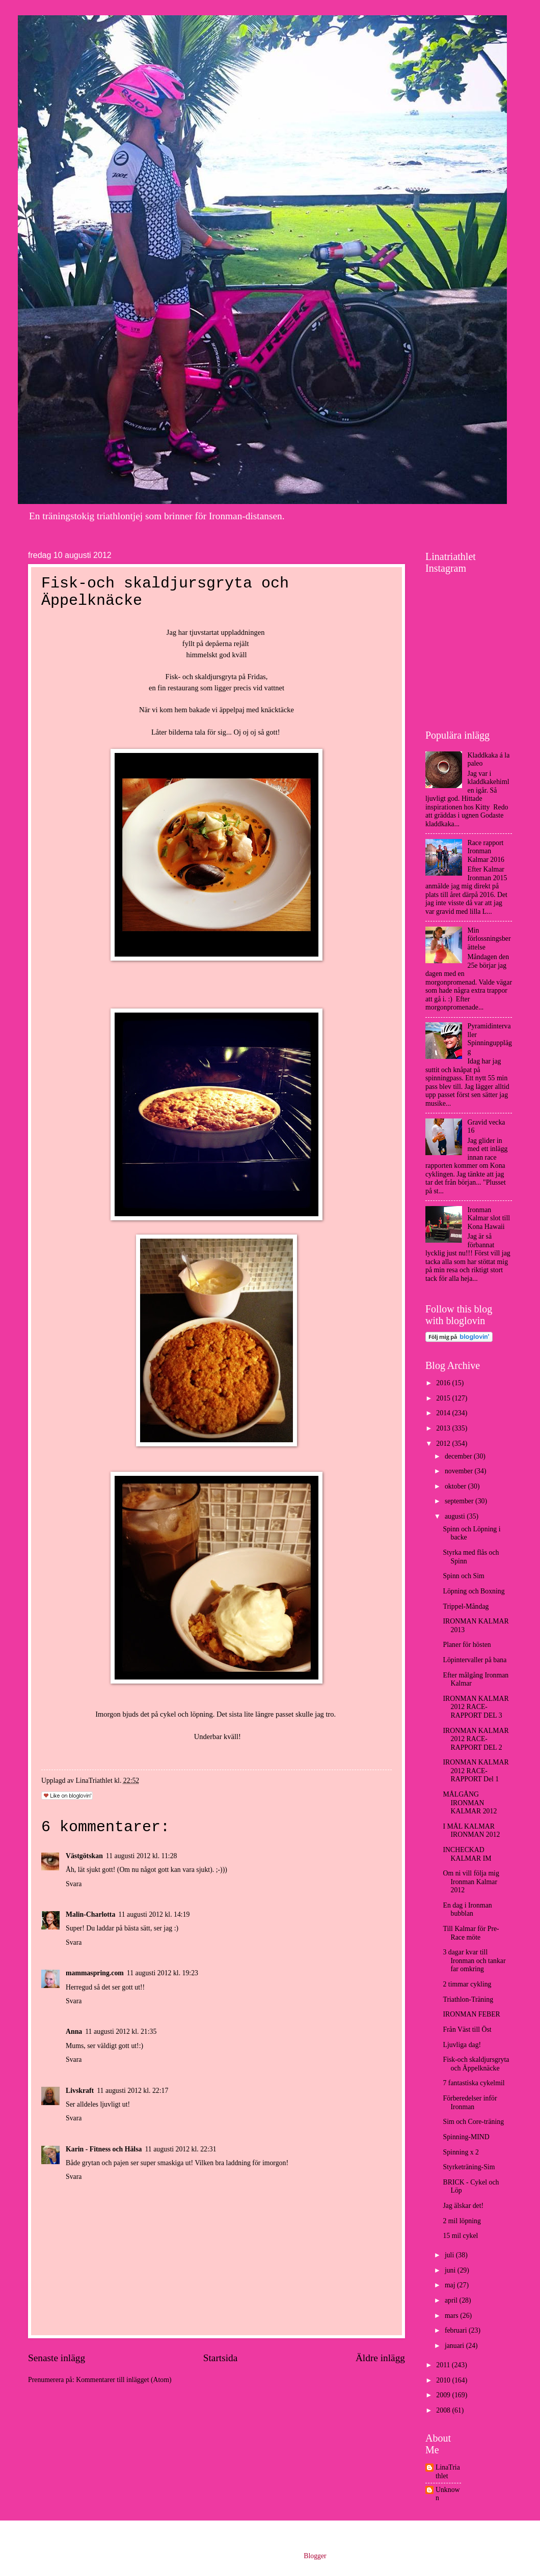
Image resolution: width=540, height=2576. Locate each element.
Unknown (448, 2494)
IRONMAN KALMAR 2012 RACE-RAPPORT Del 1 (475, 1770)
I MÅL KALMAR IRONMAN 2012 (471, 1831)
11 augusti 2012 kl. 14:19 (154, 1914)
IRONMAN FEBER (471, 2014)
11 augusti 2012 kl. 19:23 (162, 1973)
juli (450, 2255)
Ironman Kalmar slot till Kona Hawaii (489, 1218)
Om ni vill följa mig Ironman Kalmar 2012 (471, 1881)
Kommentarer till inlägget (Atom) (123, 2380)
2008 (444, 2410)
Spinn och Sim (463, 1576)
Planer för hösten (467, 1644)
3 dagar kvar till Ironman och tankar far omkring (474, 1960)
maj (451, 2285)
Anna (74, 2031)
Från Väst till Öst (467, 2029)
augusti (456, 1516)
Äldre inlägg (380, 2358)
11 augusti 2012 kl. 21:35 (120, 2031)
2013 (444, 1428)
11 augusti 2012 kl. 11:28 (141, 1856)
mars (452, 2315)
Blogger (315, 2556)
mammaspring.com (95, 1973)
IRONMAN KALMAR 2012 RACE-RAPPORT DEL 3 (475, 1707)
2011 (444, 2365)
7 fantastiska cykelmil (473, 2083)
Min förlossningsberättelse (489, 939)
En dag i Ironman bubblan (467, 1909)
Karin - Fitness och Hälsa (104, 2149)
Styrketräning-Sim (469, 2167)
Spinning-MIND (466, 2137)
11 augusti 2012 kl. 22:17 (132, 2090)
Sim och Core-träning (473, 2121)
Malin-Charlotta (90, 1914)
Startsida (220, 2358)
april (452, 2300)
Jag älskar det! (463, 2205)
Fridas (257, 677)
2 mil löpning (461, 2221)
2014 (444, 1413)
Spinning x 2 (461, 2152)
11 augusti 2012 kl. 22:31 (180, 2149)
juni (451, 2270)
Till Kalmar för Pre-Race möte (471, 1933)
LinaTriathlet (448, 2471)
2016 (444, 1383)
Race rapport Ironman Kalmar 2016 (486, 851)
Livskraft (80, 2090)
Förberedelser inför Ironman (470, 2102)
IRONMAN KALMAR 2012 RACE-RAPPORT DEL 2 (475, 1739)
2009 (444, 2395)
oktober (456, 1486)
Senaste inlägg (56, 2358)
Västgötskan (84, 1856)
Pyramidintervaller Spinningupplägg (490, 1038)
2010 (444, 2380)
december (459, 1456)
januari (455, 2345)
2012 (444, 1443)
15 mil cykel (460, 2235)
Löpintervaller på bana (474, 1660)
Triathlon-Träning (468, 1999)
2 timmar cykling (467, 1984)
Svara (74, 1884)
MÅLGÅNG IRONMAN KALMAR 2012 (470, 1802)
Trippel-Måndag (466, 1606)
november (460, 1471)
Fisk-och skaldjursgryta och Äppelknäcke (476, 2064)
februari (457, 2330)
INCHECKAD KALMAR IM (467, 1854)
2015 (444, 1398)
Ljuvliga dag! (462, 2045)
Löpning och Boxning (473, 1591)
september (460, 1501)
